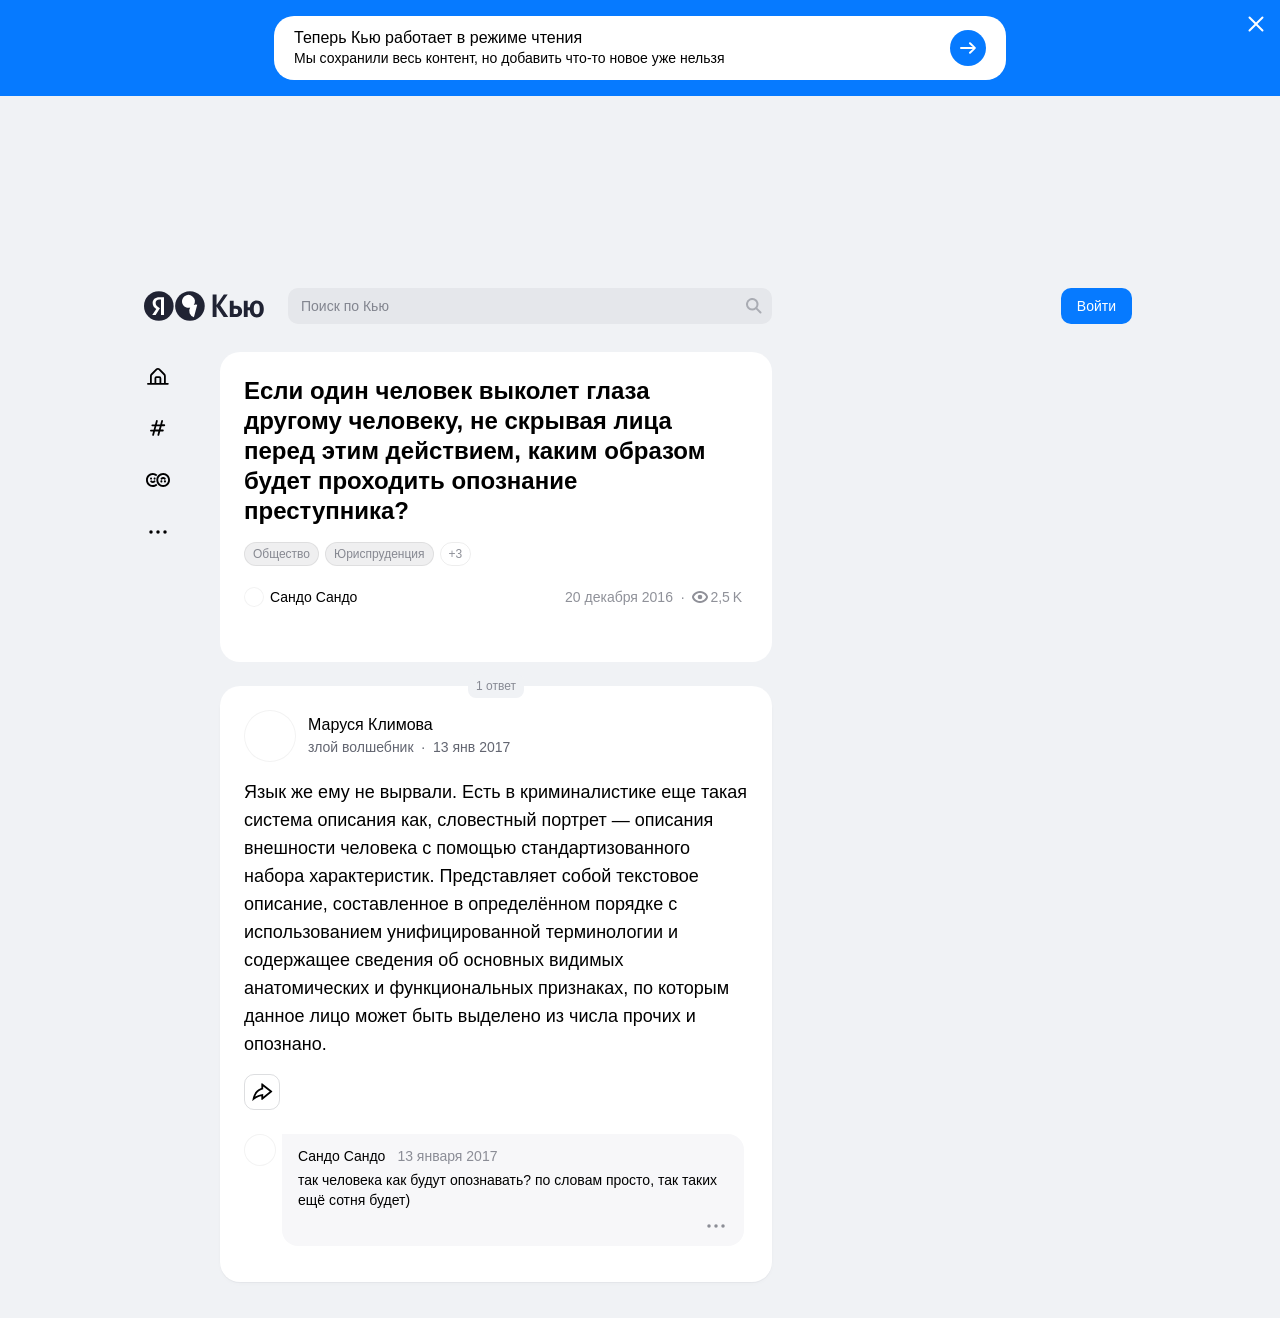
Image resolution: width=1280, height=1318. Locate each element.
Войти (1096, 306)
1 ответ (496, 686)
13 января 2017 (447, 1156)
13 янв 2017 (471, 747)
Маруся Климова (370, 724)
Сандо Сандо (341, 1156)
